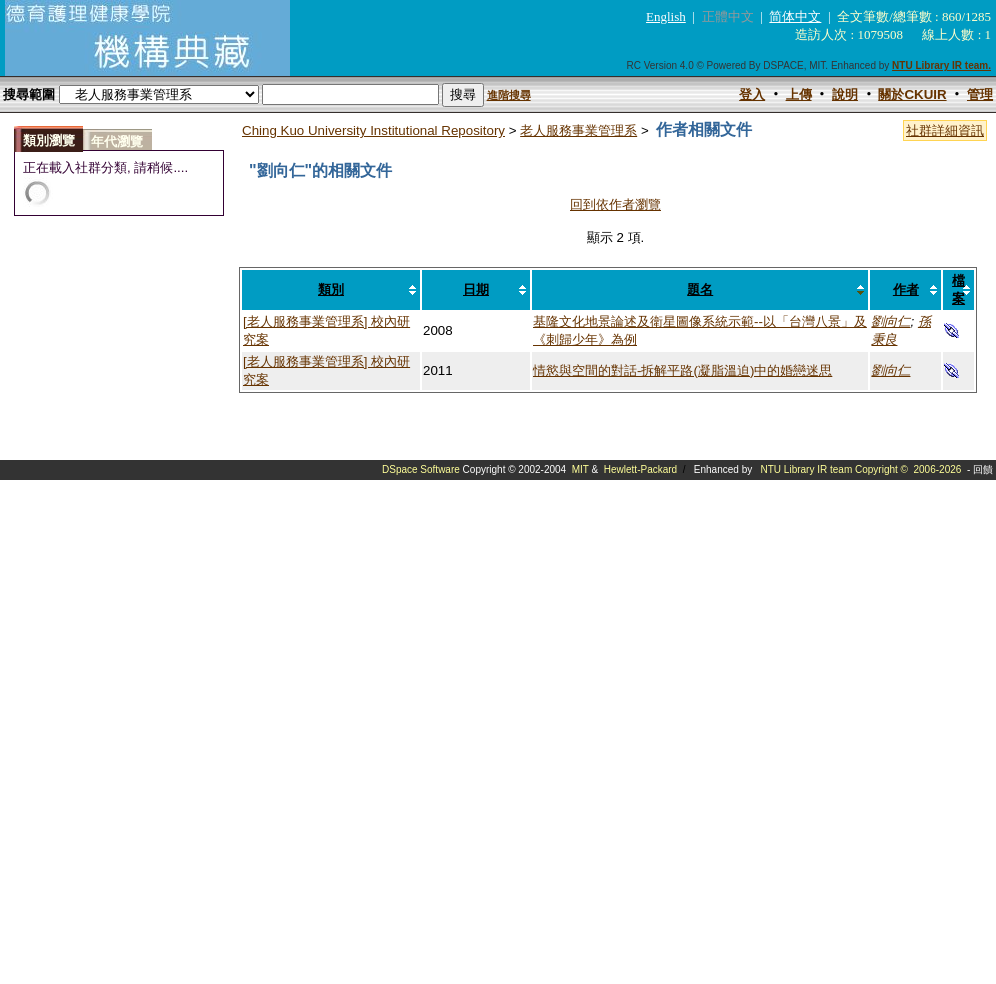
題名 (700, 289)
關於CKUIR (912, 94)
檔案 (958, 289)
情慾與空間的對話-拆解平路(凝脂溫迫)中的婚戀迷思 (682, 370)
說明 (845, 94)
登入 (752, 94)
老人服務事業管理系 (578, 130)
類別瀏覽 (49, 140)
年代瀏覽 (117, 141)
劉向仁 (890, 321)
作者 (906, 289)
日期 (476, 289)
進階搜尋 (509, 95)
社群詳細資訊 (945, 130)
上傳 (799, 94)
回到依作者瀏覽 (615, 204)
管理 (980, 94)
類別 (331, 289)
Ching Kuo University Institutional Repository (373, 130)
